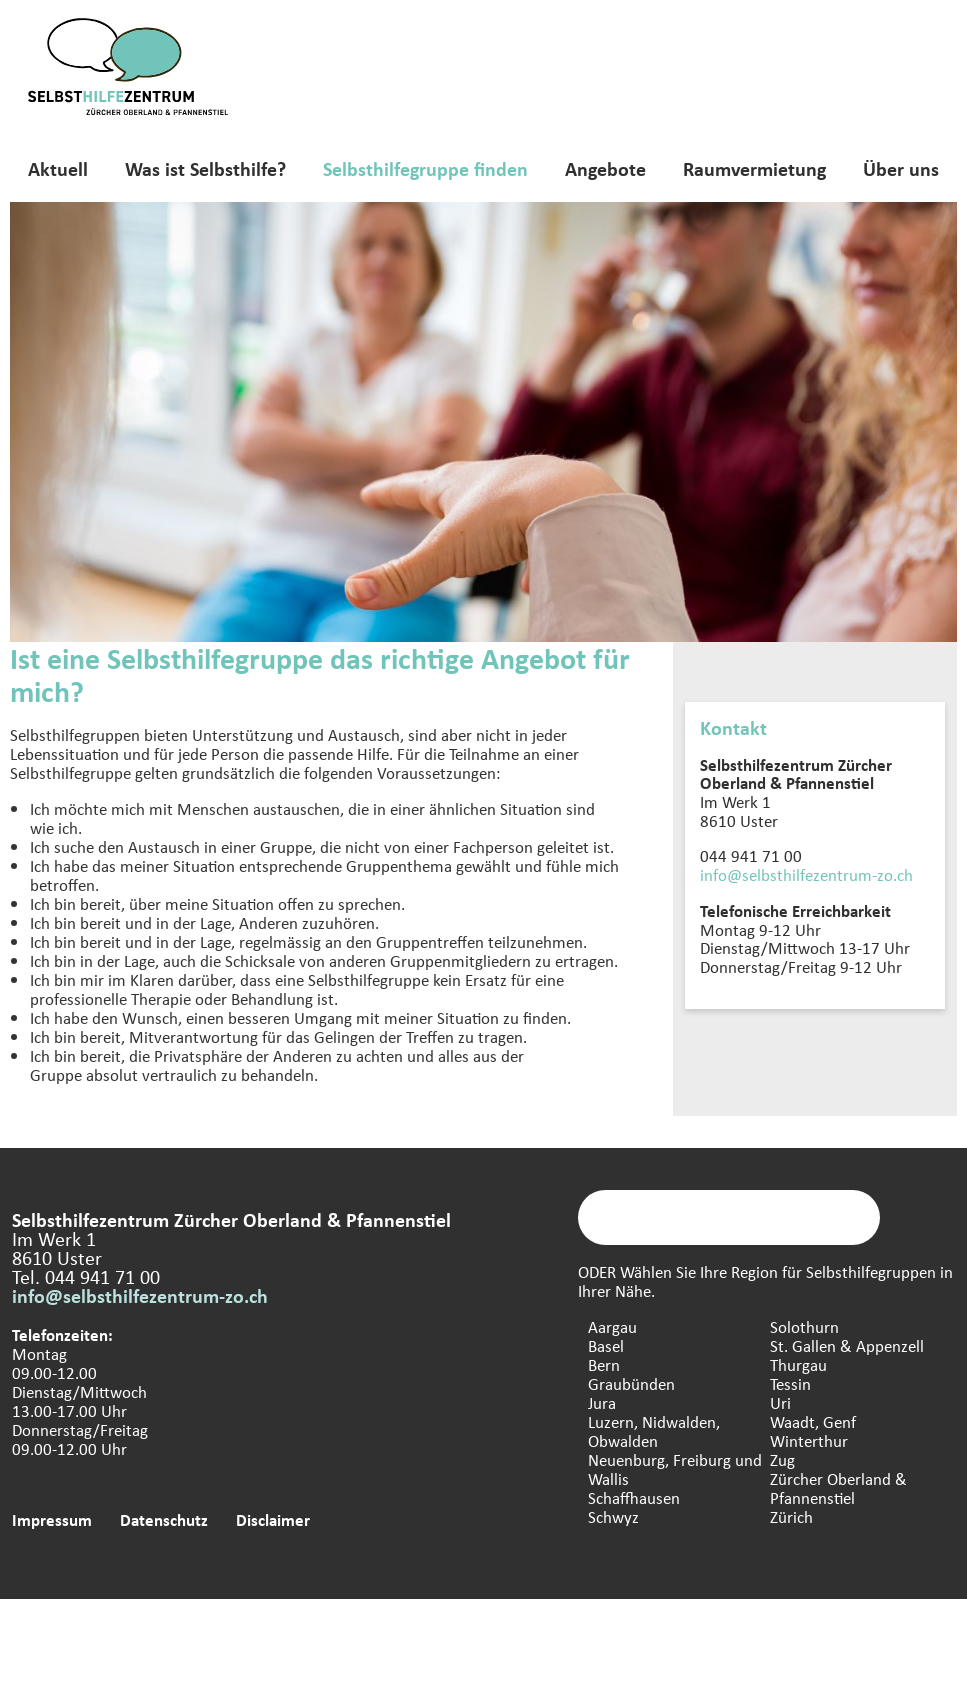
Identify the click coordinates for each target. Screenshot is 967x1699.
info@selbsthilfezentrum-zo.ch (806, 874)
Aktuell (58, 168)
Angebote (605, 168)
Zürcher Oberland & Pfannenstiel (838, 1488)
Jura (602, 1402)
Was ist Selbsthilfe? (205, 168)
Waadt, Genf (813, 1421)
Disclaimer (273, 1519)
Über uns (901, 168)
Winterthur (809, 1440)
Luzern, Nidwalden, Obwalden (654, 1431)
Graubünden (631, 1383)
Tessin (790, 1383)
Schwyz (613, 1516)
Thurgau (798, 1364)
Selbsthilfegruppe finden (425, 168)
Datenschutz (164, 1519)
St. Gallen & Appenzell (847, 1345)
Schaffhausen (634, 1497)
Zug (782, 1459)
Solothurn (804, 1326)
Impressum (52, 1519)
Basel (606, 1345)
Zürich (791, 1516)
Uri (780, 1402)
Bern (604, 1364)
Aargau (612, 1326)
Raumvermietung (754, 168)
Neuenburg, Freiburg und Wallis (675, 1469)
